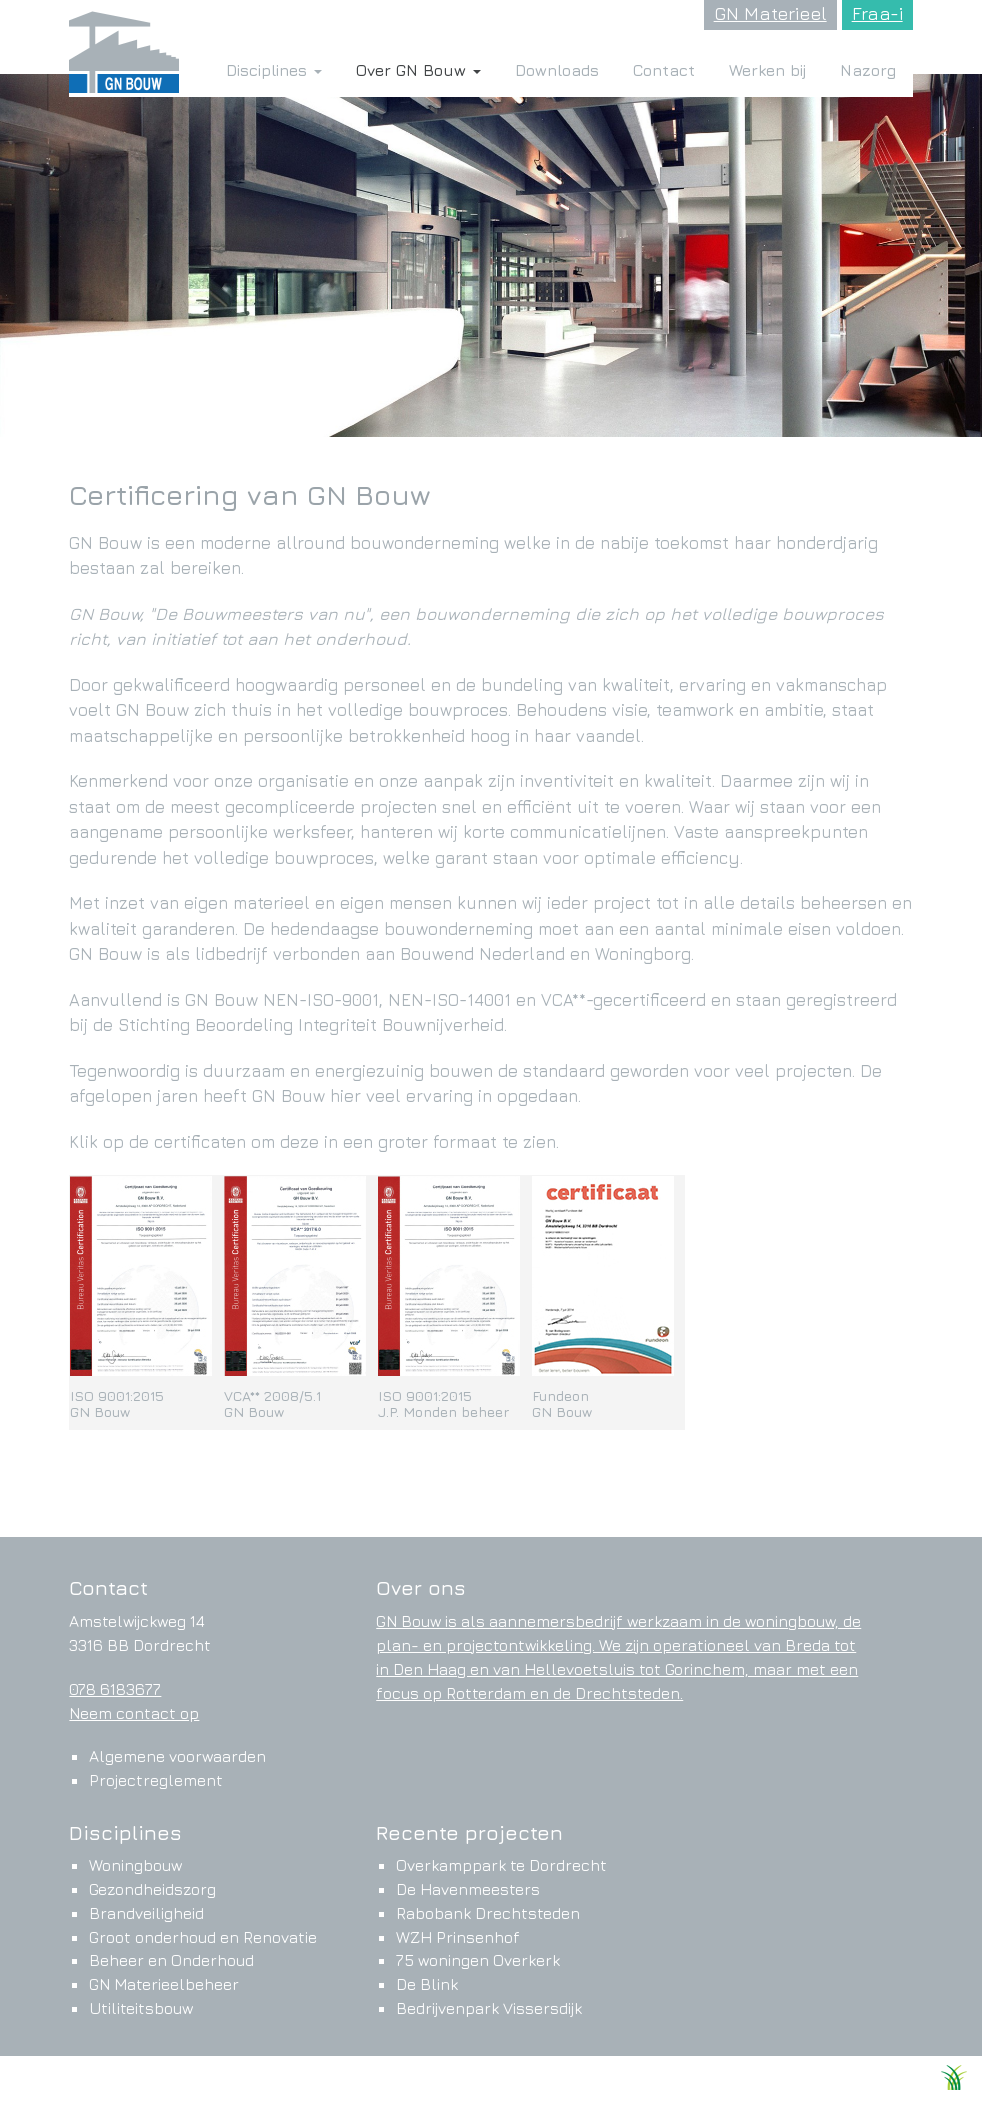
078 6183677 (115, 1689)
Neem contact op (134, 1713)
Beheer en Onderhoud (171, 1960)
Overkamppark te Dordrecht (501, 1865)
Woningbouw (135, 1865)
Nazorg (868, 70)
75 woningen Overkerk (478, 1960)
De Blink (427, 1984)
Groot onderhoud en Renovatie (203, 1937)
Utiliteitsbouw (141, 2008)
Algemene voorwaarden (177, 1756)
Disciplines (274, 70)
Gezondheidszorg (152, 1889)
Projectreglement (156, 1780)
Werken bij (767, 70)
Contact (664, 70)
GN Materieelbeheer (164, 1984)
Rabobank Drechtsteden (488, 1913)
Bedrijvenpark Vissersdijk (489, 2008)
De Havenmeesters (468, 1889)
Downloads (557, 70)
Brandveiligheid (146, 1913)
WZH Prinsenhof (458, 1937)
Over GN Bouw (418, 70)
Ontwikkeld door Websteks (845, 2083)
